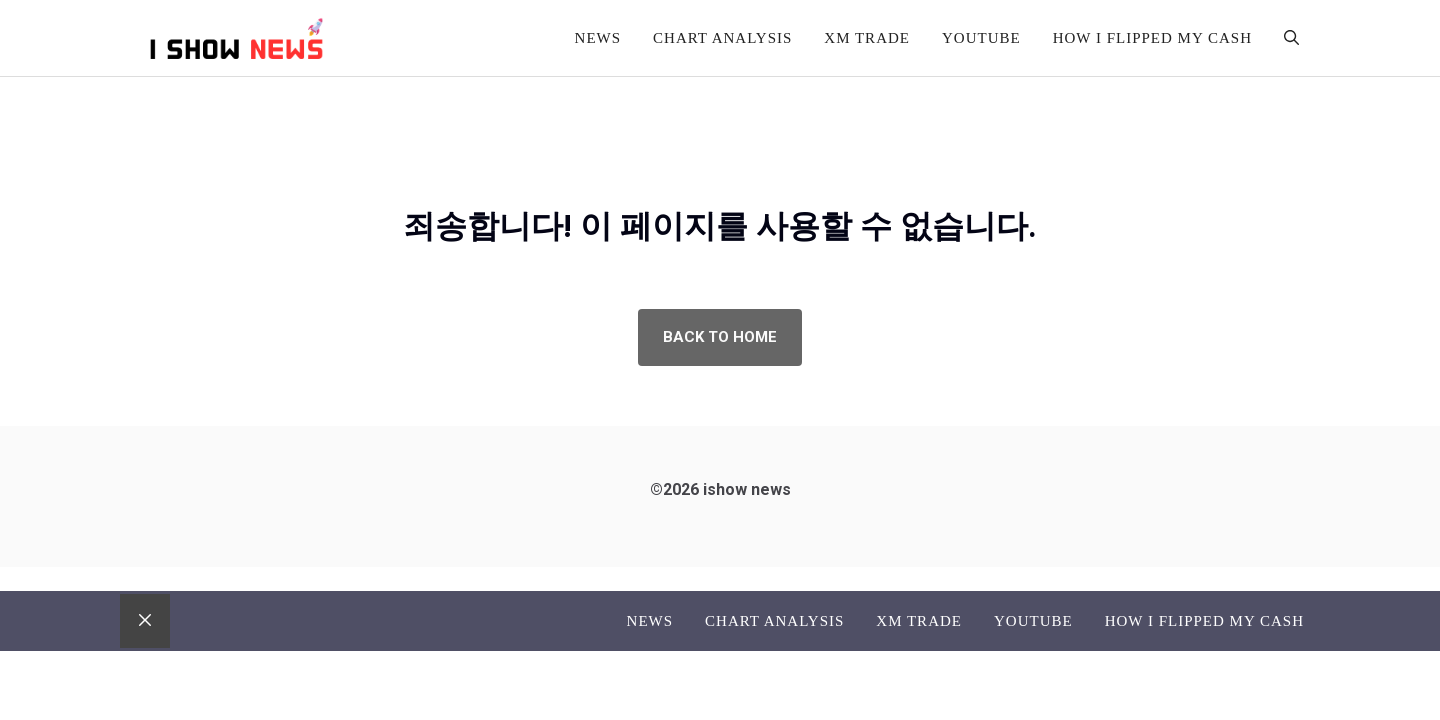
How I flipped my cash (1152, 38)
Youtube (981, 38)
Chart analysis (722, 38)
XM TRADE (867, 38)
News (598, 38)
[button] (1291, 38)
